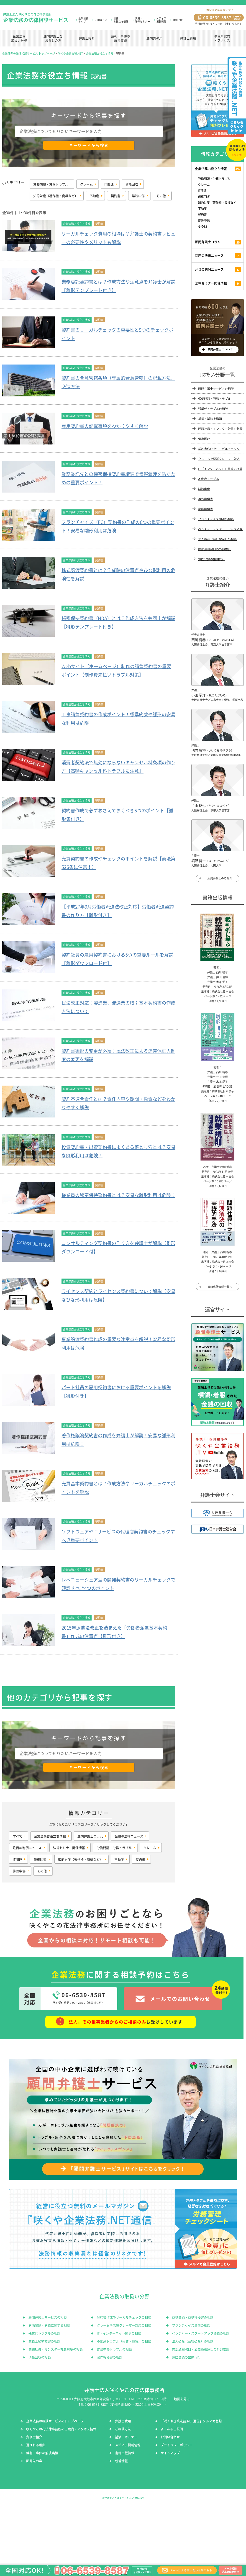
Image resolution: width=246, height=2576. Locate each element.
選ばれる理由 (35, 2444)
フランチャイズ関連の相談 (216, 519)
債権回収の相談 (39, 2357)
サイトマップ (170, 2452)
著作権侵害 (205, 499)
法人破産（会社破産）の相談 (217, 539)
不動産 (94, 195)
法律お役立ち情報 (120, 19)
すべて (17, 1836)
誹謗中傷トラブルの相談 (114, 2349)
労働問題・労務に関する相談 (49, 2325)
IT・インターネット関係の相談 (119, 2333)
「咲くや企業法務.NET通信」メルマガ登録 (191, 2421)
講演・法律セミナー (142, 19)
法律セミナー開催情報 (69, 1847)
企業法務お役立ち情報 (50, 1836)
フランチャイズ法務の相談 (191, 2325)
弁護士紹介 (87, 38)
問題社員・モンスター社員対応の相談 (55, 2349)
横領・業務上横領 (210, 418)
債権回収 (131, 184)
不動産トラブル (208, 479)
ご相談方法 (101, 20)
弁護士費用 (188, 38)
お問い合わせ (170, 2437)
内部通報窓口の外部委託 (214, 549)
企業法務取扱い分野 (19, 38)
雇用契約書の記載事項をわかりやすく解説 (105, 426)
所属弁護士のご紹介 (220, 878)
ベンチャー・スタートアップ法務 (220, 529)
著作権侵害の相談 (109, 2357)
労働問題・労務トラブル (50, 184)
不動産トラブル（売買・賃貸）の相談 (124, 2341)
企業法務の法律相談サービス (39, 18)
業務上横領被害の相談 (44, 2341)
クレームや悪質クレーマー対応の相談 (124, 2325)
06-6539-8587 (219, 18)
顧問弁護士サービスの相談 (216, 388)
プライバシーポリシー (176, 2444)
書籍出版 (178, 20)
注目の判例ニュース (27, 1847)
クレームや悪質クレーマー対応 (219, 459)
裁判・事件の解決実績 (120, 38)
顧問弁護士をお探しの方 (53, 38)
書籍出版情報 (124, 2452)
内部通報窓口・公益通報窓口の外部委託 (200, 2349)
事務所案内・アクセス (222, 38)
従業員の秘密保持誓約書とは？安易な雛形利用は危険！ (118, 1195)
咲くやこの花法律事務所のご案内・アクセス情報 (61, 2429)
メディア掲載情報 (161, 19)
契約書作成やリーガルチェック (219, 449)
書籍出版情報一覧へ (220, 1287)
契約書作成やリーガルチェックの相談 (124, 2317)
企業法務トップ (83, 19)
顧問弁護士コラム (90, 1836)
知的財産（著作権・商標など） (55, 195)
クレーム (86, 184)
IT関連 (109, 184)
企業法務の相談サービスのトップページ (55, 2421)
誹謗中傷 (138, 195)
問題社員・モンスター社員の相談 (220, 428)
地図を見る (182, 2398)
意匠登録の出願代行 (211, 559)
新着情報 (121, 2460)
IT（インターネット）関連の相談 (220, 469)
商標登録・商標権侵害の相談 (192, 2317)
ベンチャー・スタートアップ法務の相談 (200, 2333)
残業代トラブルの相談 (213, 408)
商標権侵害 (205, 509)
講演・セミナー (126, 2437)
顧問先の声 (154, 38)
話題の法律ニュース (129, 1836)
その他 (161, 195)
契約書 (115, 195)
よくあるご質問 (172, 2429)
